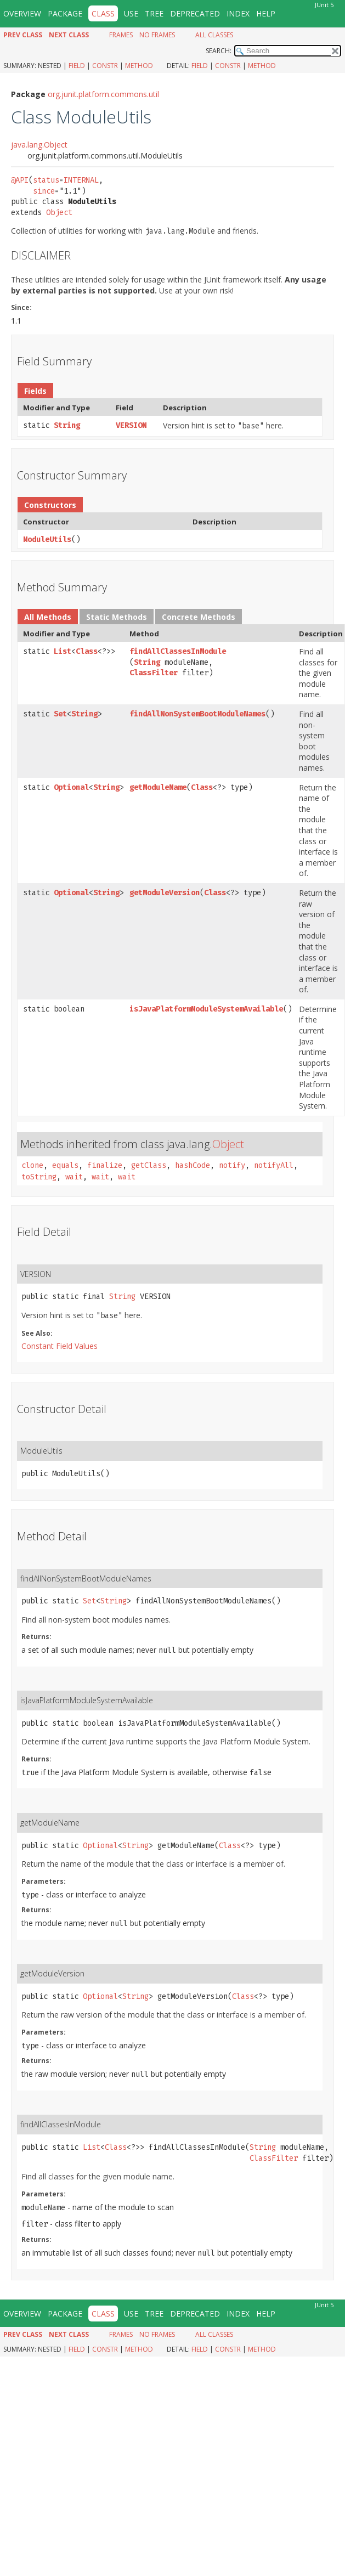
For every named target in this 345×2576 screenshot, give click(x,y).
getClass (148, 1165)
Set (60, 714)
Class (87, 651)
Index (238, 13)
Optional (71, 787)
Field (77, 65)
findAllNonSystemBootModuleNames (197, 714)
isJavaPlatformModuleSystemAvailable (206, 1009)
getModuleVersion (164, 892)
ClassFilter (153, 672)
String (67, 425)
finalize (104, 1165)
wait (74, 1177)
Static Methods (116, 617)
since (44, 191)
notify (232, 1165)
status (46, 180)
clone (32, 1165)
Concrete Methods (198, 617)
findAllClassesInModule (177, 651)
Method (139, 65)
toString (38, 1177)
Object (59, 212)
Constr (105, 65)
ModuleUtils (47, 539)
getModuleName (157, 787)
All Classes (214, 34)
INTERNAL (81, 180)
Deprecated (195, 13)
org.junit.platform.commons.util (103, 94)
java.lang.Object (39, 144)
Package (65, 13)
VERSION (131, 425)
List (62, 651)
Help (265, 13)
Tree (154, 13)
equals (65, 1165)
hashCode (192, 1165)
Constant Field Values (59, 1346)
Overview (22, 13)
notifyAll (273, 1165)
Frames (121, 34)
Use (131, 13)
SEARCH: (218, 50)
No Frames (157, 34)
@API (20, 180)
